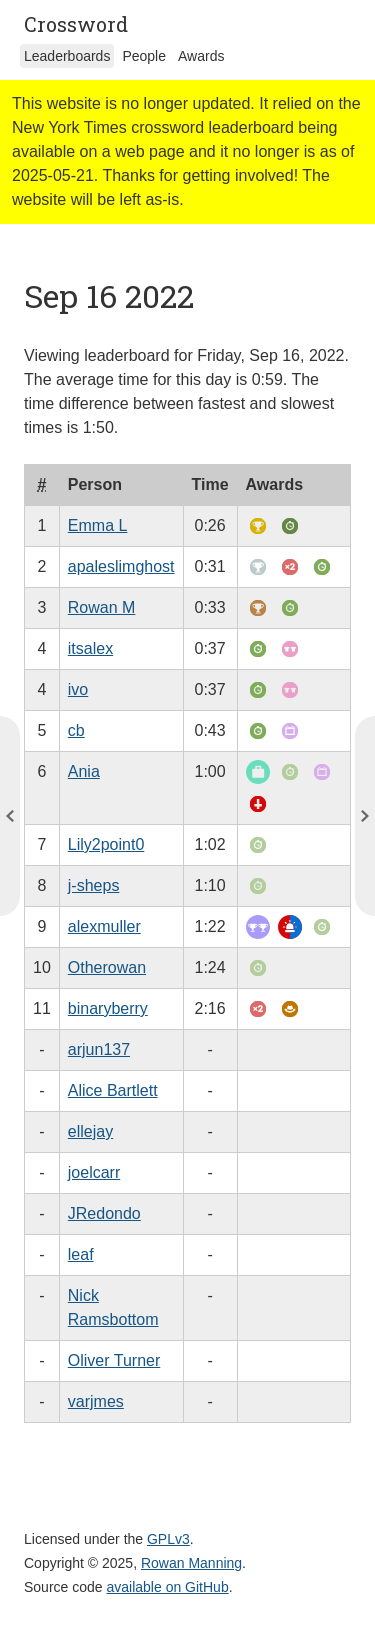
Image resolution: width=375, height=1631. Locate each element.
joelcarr (94, 1172)
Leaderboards (67, 56)
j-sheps (94, 885)
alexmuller (104, 926)
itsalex (90, 648)
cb (76, 730)
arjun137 (99, 1049)
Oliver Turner (114, 1360)
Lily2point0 (106, 844)
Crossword (76, 24)
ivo (78, 689)
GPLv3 (168, 1539)
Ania (84, 771)
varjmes (96, 1401)
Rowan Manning (191, 1563)
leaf (81, 1254)
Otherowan (107, 967)
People (144, 56)
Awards (201, 56)
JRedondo (104, 1213)
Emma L (98, 525)
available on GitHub (168, 1587)
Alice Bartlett (113, 1090)
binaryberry (108, 1008)
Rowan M (102, 607)
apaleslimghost (121, 566)
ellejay (90, 1131)
